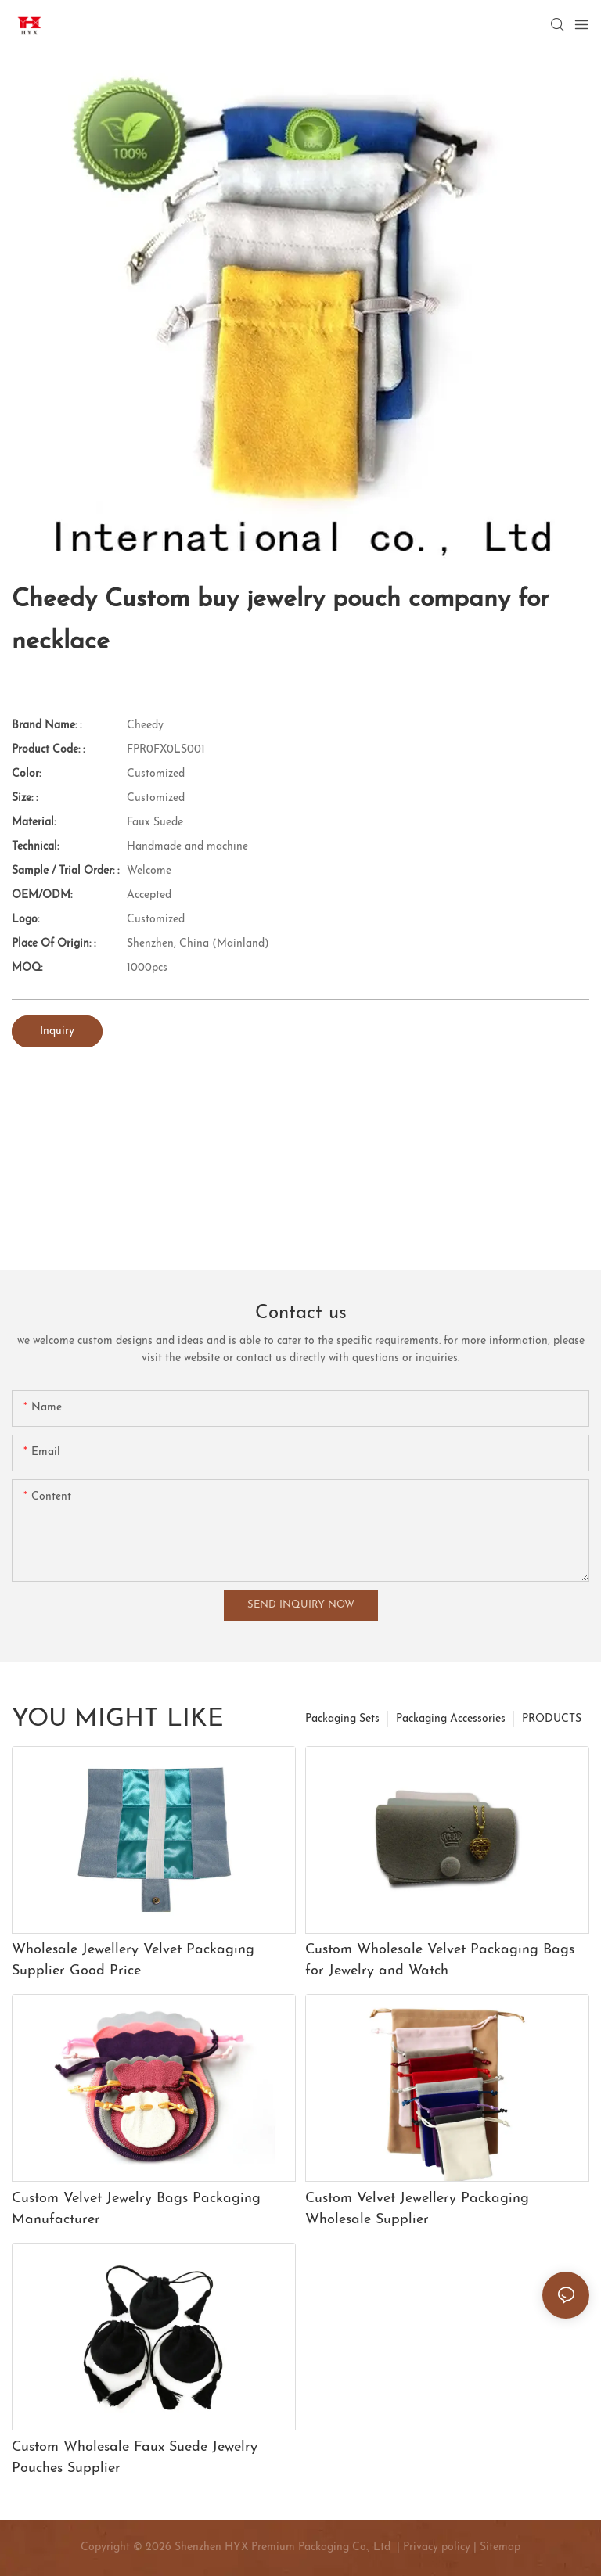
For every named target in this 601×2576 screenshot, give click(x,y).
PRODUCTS (551, 1719)
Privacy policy (436, 2547)
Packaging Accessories (451, 1719)
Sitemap (498, 2547)
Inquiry (57, 1031)
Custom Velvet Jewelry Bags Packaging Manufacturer (136, 2209)
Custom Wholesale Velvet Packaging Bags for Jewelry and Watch (439, 1960)
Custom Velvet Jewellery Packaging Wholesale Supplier (417, 2209)
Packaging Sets (342, 1719)
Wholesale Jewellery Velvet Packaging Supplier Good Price (133, 1960)
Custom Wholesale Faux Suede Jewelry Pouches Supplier (134, 2458)
